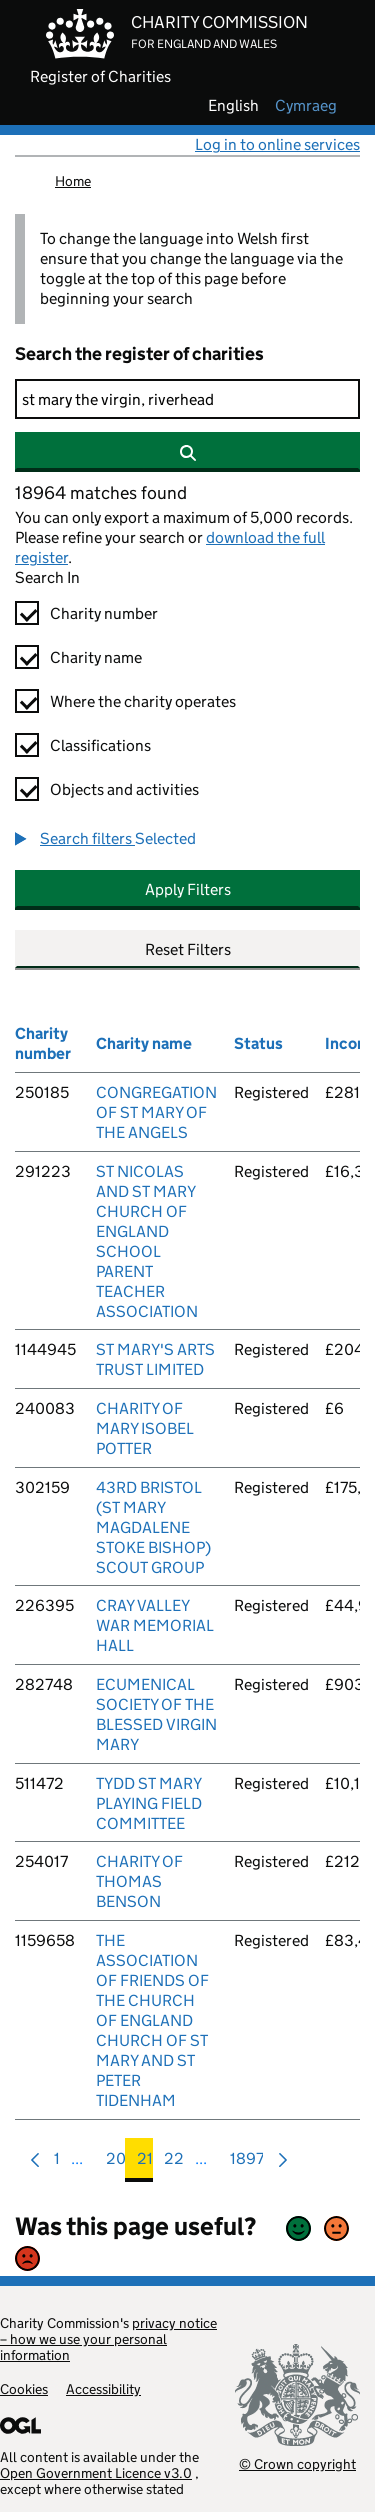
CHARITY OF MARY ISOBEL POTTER (145, 1428)
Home (73, 181)
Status (258, 1043)
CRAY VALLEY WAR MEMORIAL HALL (155, 1625)
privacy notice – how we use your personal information (108, 2339)
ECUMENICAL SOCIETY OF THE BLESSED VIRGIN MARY (156, 1714)
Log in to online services (277, 144)
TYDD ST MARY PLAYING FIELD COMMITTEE (149, 1803)
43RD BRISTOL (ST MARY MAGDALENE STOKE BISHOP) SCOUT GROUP (153, 1527)
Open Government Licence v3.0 (96, 2473)
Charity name (96, 657)
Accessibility (103, 2389)
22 (174, 2163)
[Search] (187, 399)
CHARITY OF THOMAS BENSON (139, 1881)
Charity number (104, 613)
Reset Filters (188, 949)
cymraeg (306, 106)
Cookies (24, 2389)
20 (116, 2163)
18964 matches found (101, 493)
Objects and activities (124, 789)
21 (145, 2163)
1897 (247, 2163)
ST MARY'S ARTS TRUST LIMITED (155, 1359)
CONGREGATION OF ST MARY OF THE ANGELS (156, 1112)
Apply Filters (188, 889)
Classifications (100, 745)
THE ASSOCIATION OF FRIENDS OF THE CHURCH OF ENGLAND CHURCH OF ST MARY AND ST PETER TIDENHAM (152, 2020)
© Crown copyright (297, 2463)
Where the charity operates (143, 701)
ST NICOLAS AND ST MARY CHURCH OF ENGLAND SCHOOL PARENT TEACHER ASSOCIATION (147, 1241)
